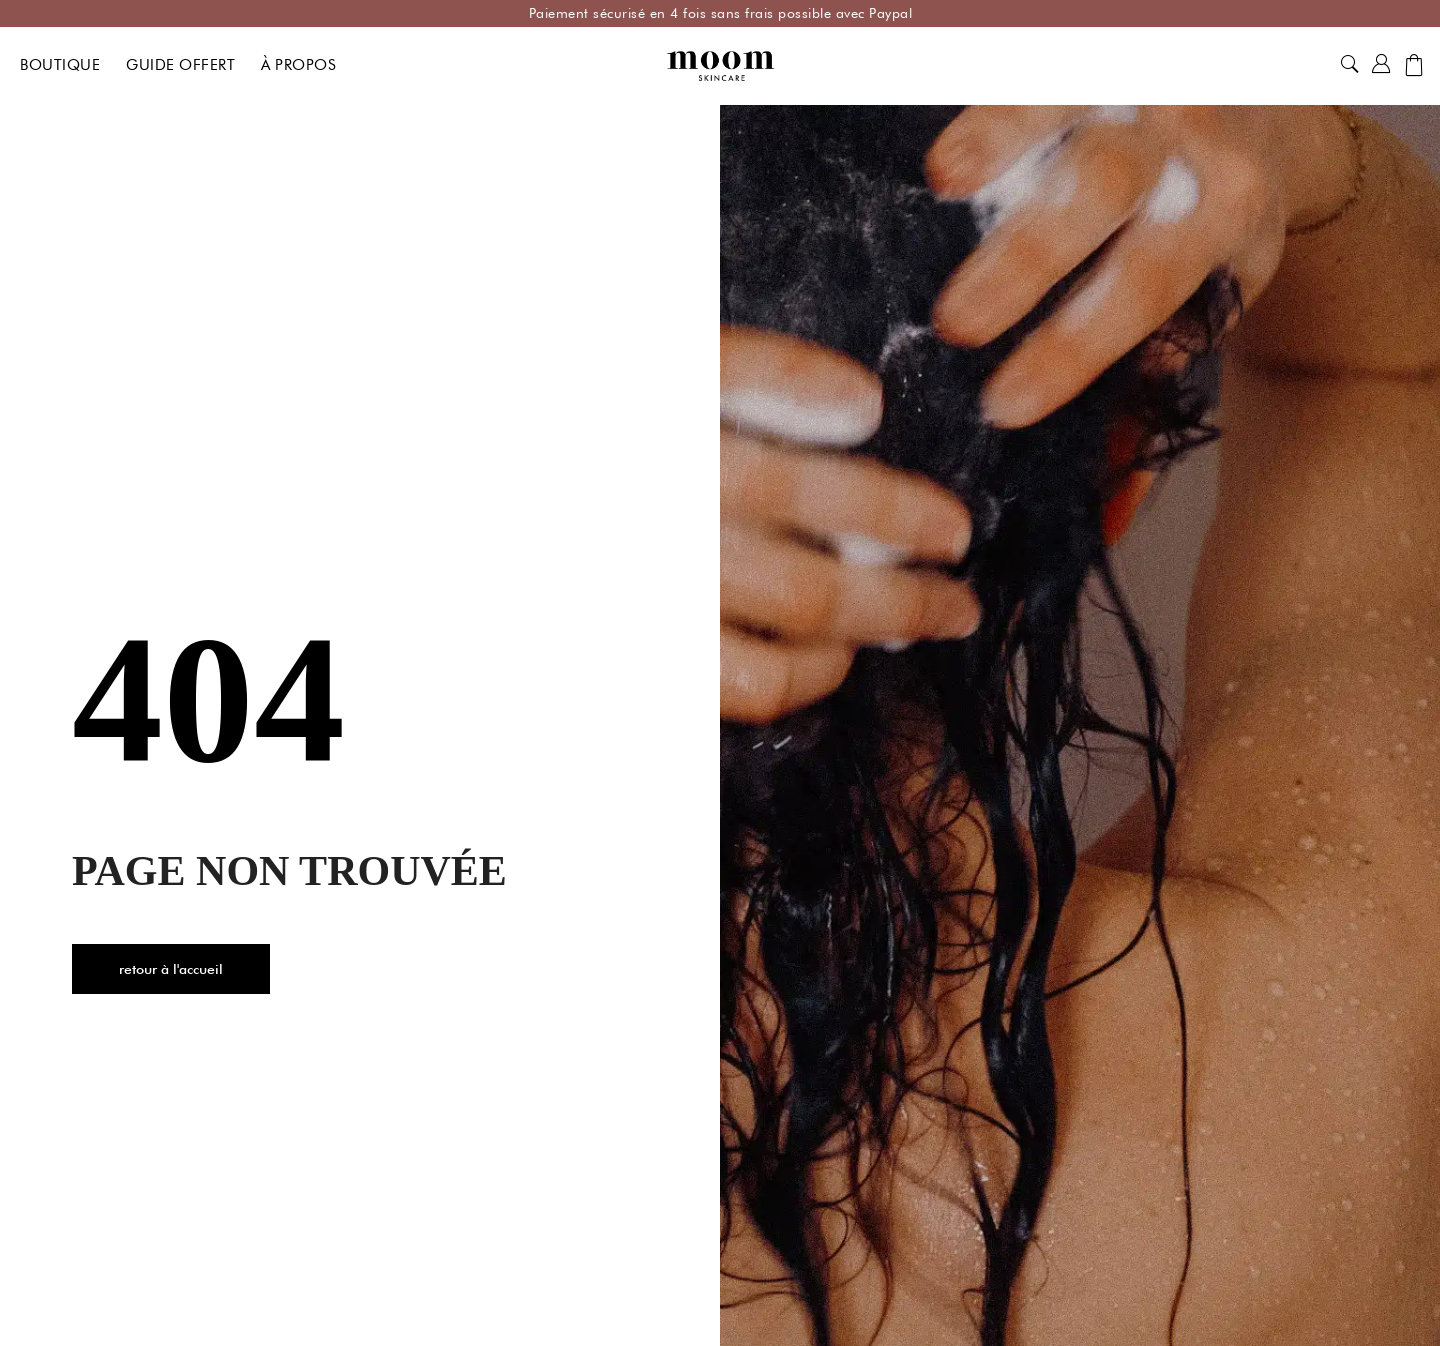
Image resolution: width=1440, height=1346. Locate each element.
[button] (1350, 65)
